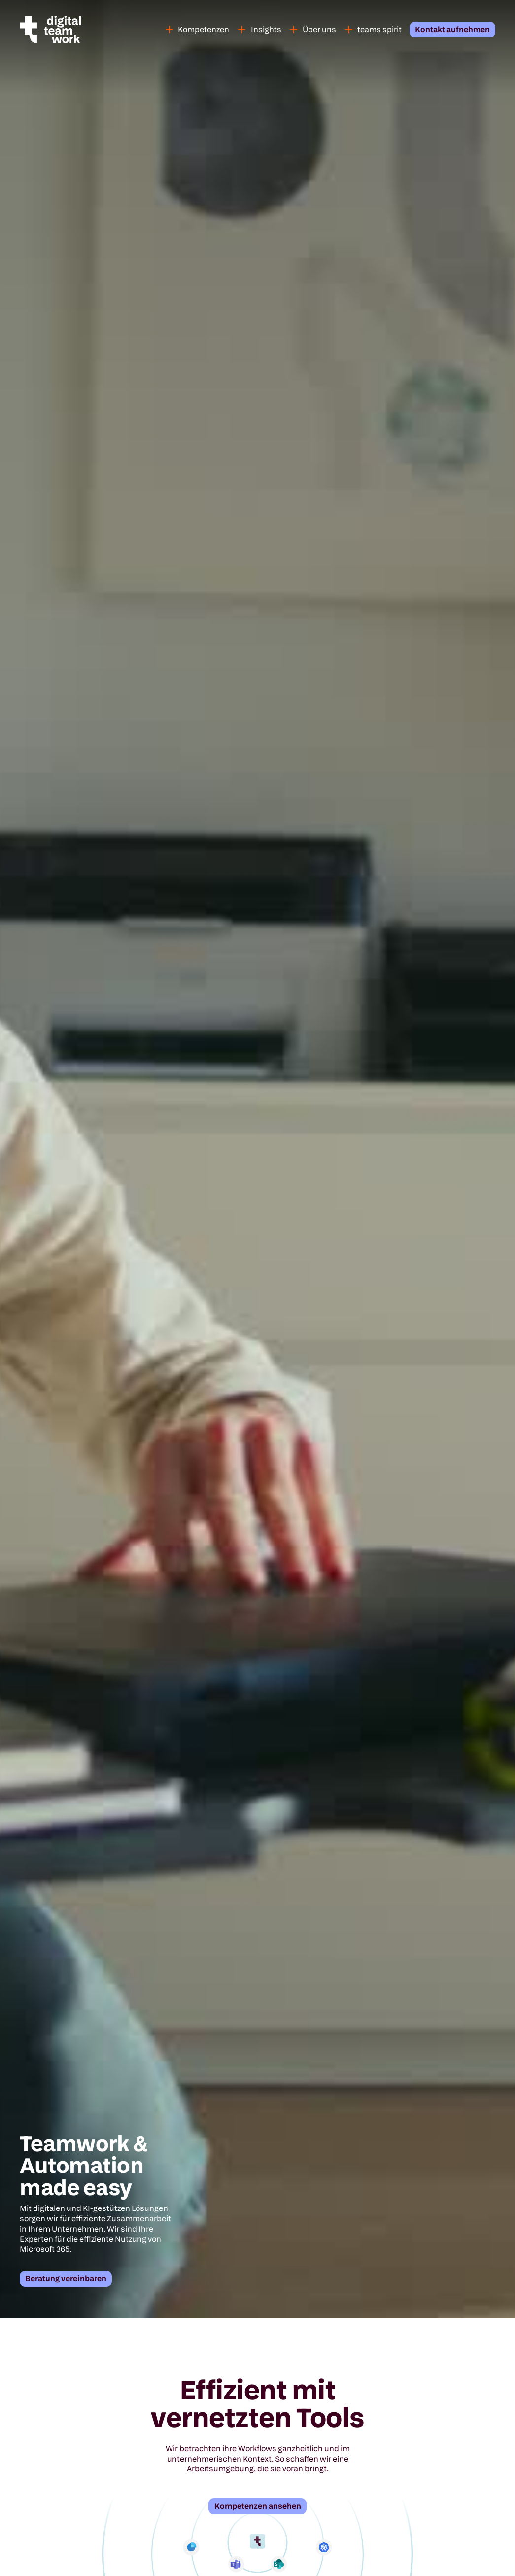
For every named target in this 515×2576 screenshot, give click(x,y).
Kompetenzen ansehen (257, 2506)
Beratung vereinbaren (65, 2278)
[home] (64, 29)
